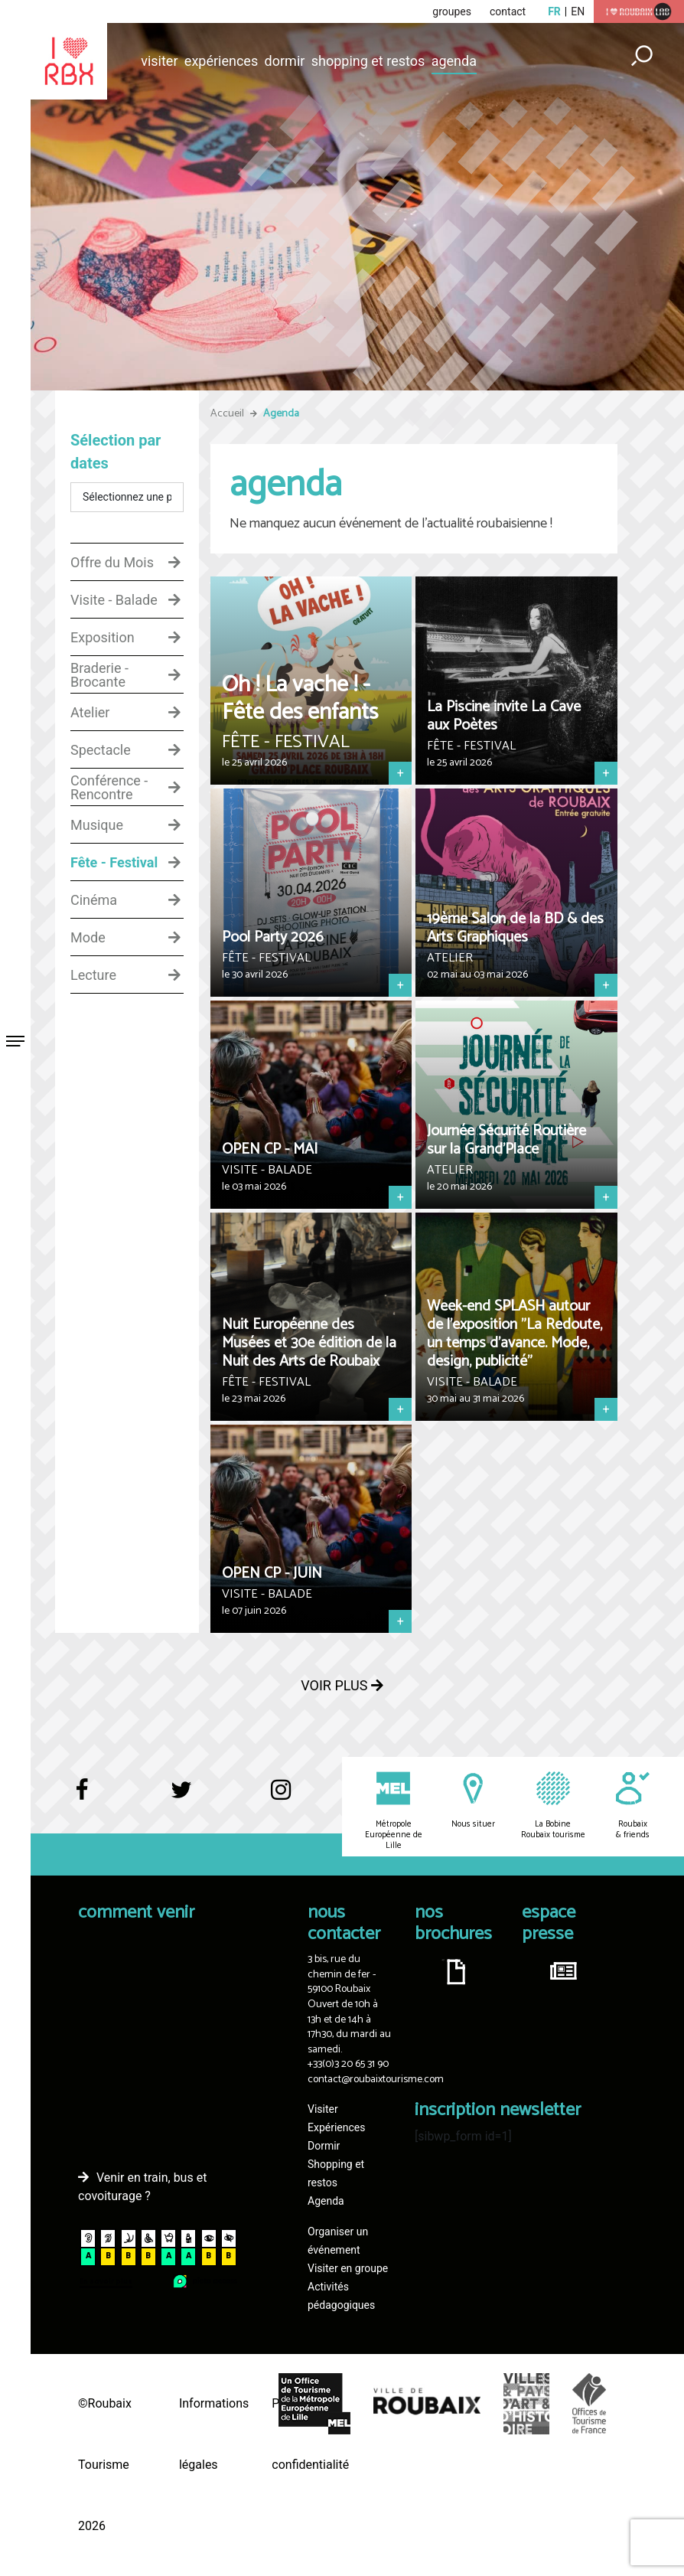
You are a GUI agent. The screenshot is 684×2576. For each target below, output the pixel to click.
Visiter (159, 61)
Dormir (285, 61)
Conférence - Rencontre (109, 788)
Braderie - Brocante (99, 675)
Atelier (89, 713)
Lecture (93, 975)
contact (508, 11)
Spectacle (100, 750)
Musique (96, 825)
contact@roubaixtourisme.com (376, 2079)
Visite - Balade (114, 600)
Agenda (454, 61)
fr (554, 11)
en (578, 11)
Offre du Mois (112, 563)
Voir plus (342, 1685)
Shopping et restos (368, 61)
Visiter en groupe (348, 2268)
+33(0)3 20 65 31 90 (348, 2064)
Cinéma (93, 900)
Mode (88, 938)
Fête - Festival (114, 863)
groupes (451, 11)
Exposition (102, 638)
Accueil (227, 414)
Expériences (221, 61)
